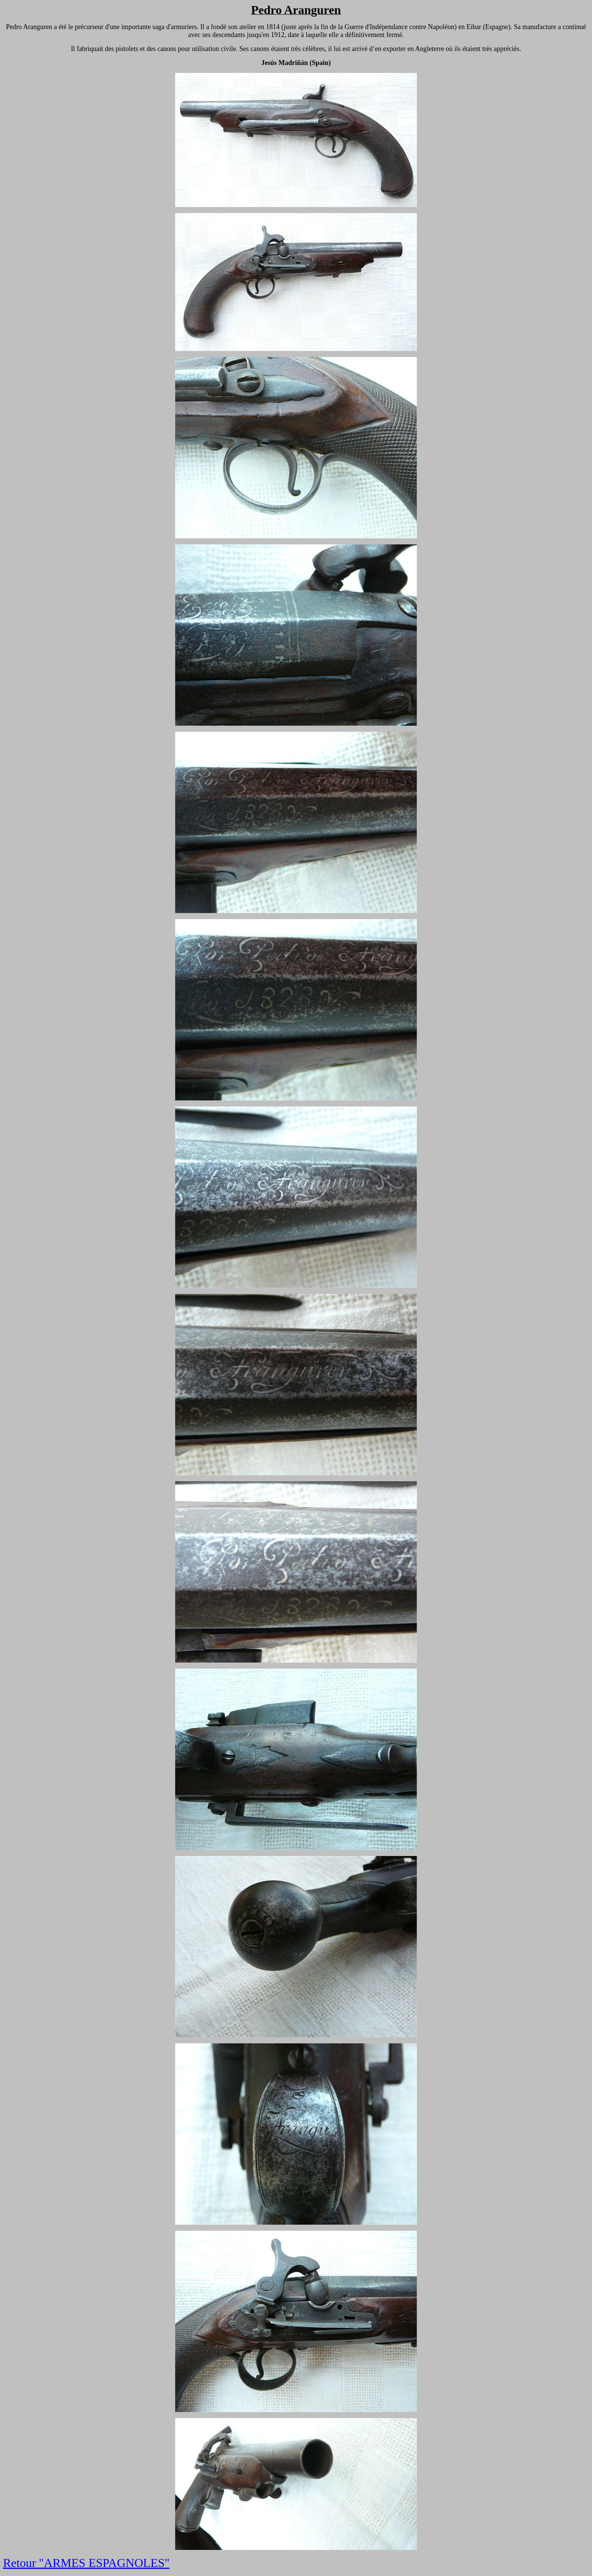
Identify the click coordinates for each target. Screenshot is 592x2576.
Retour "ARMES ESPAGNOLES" (86, 2563)
